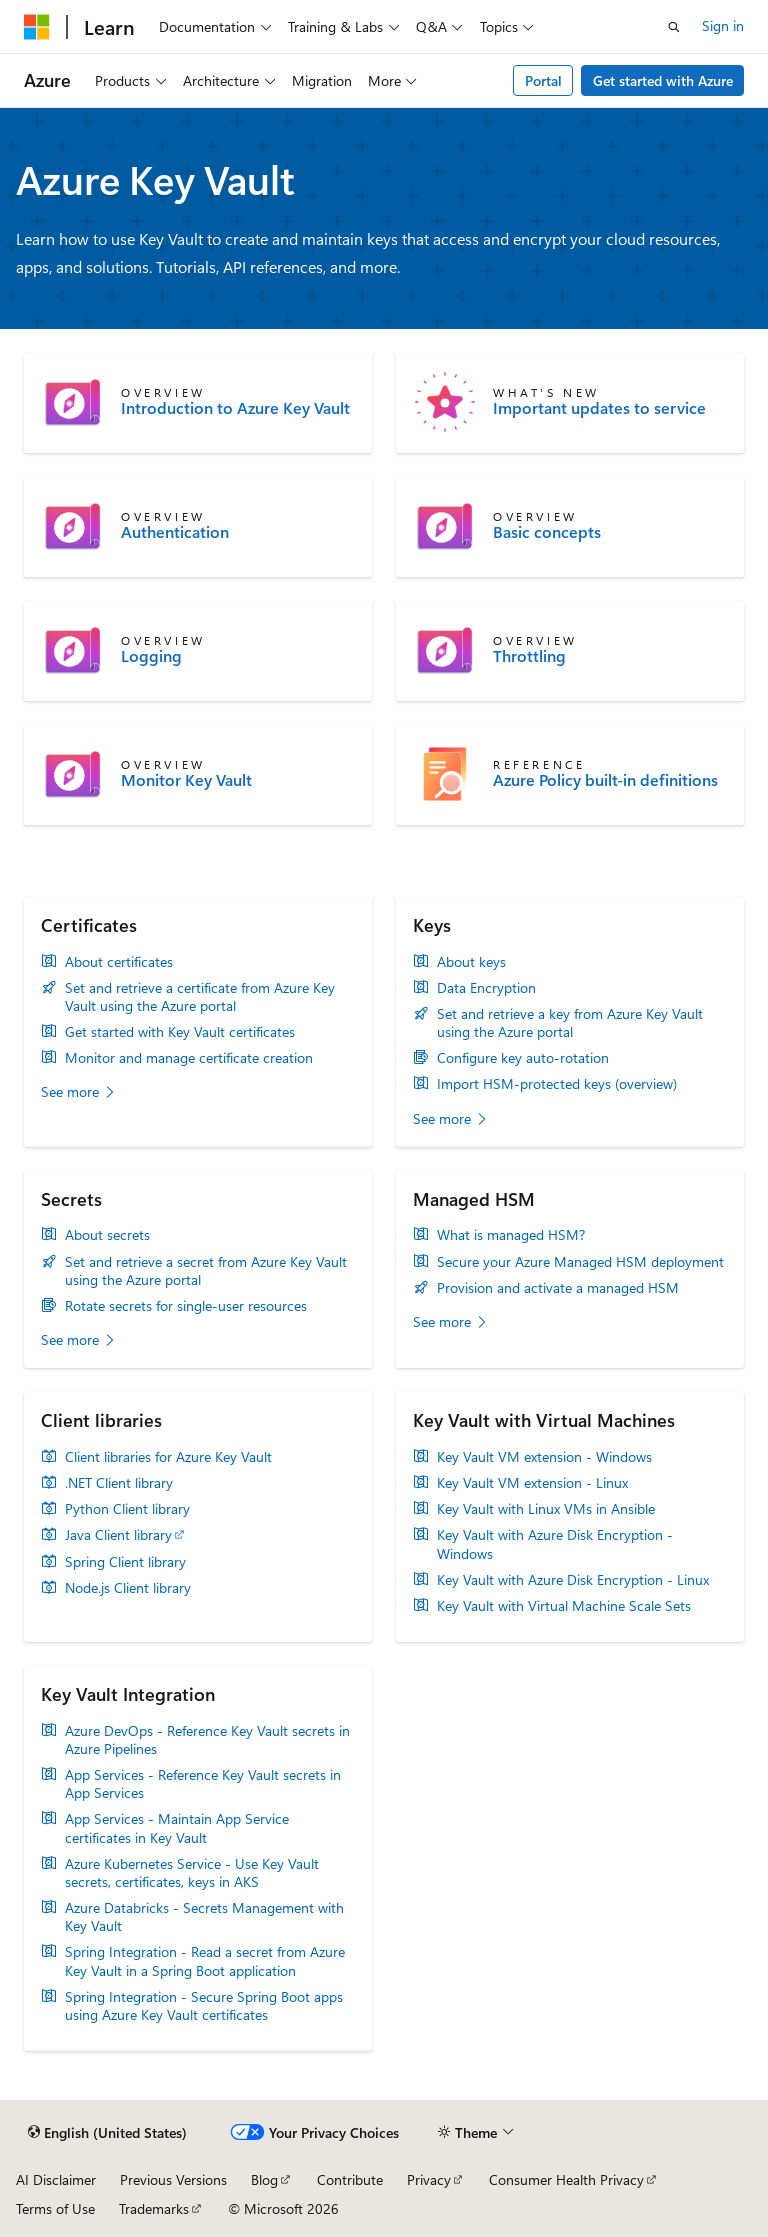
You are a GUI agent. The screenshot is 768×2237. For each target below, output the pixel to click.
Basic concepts (547, 532)
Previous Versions (173, 2179)
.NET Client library (119, 1483)
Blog (264, 2179)
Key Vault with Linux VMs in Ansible (546, 1509)
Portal (543, 80)
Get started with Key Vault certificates (180, 1032)
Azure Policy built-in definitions (605, 780)
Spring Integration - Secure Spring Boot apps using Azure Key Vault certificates (204, 2006)
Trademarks (154, 2208)
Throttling (529, 656)
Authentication (175, 532)
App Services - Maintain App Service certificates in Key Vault (177, 1828)
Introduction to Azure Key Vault (235, 408)
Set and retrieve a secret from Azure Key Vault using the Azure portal (206, 1271)
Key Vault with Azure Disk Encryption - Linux (573, 1580)
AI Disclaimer (56, 2179)
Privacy (429, 2179)
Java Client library (118, 1535)
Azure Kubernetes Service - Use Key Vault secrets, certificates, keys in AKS (192, 1873)
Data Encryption (486, 988)
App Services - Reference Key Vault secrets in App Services (203, 1784)
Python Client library (127, 1509)
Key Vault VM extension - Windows (544, 1457)
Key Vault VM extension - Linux (532, 1483)
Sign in (723, 25)
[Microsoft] (37, 27)
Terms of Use (55, 2208)
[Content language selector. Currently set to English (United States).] (107, 2133)
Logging (151, 656)
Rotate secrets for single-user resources (186, 1306)
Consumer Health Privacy (566, 2179)
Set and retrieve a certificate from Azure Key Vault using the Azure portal (200, 997)
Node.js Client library (128, 1588)
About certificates (119, 962)
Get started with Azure (663, 80)
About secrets (107, 1235)
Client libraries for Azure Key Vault (168, 1457)
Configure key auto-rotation (523, 1058)
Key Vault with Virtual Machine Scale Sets (564, 1606)
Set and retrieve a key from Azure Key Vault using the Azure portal (570, 1023)
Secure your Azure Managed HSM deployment (580, 1262)
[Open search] (674, 27)
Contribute (350, 2179)
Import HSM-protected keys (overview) (557, 1084)
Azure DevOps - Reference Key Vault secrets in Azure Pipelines (207, 1740)
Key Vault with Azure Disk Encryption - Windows (555, 1544)
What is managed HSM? (511, 1235)
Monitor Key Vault (186, 780)
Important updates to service (599, 408)
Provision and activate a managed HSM (558, 1288)
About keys (471, 962)
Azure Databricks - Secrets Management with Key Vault (204, 1917)
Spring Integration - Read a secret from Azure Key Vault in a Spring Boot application (205, 1961)
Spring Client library (125, 1562)
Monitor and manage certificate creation (189, 1058)
